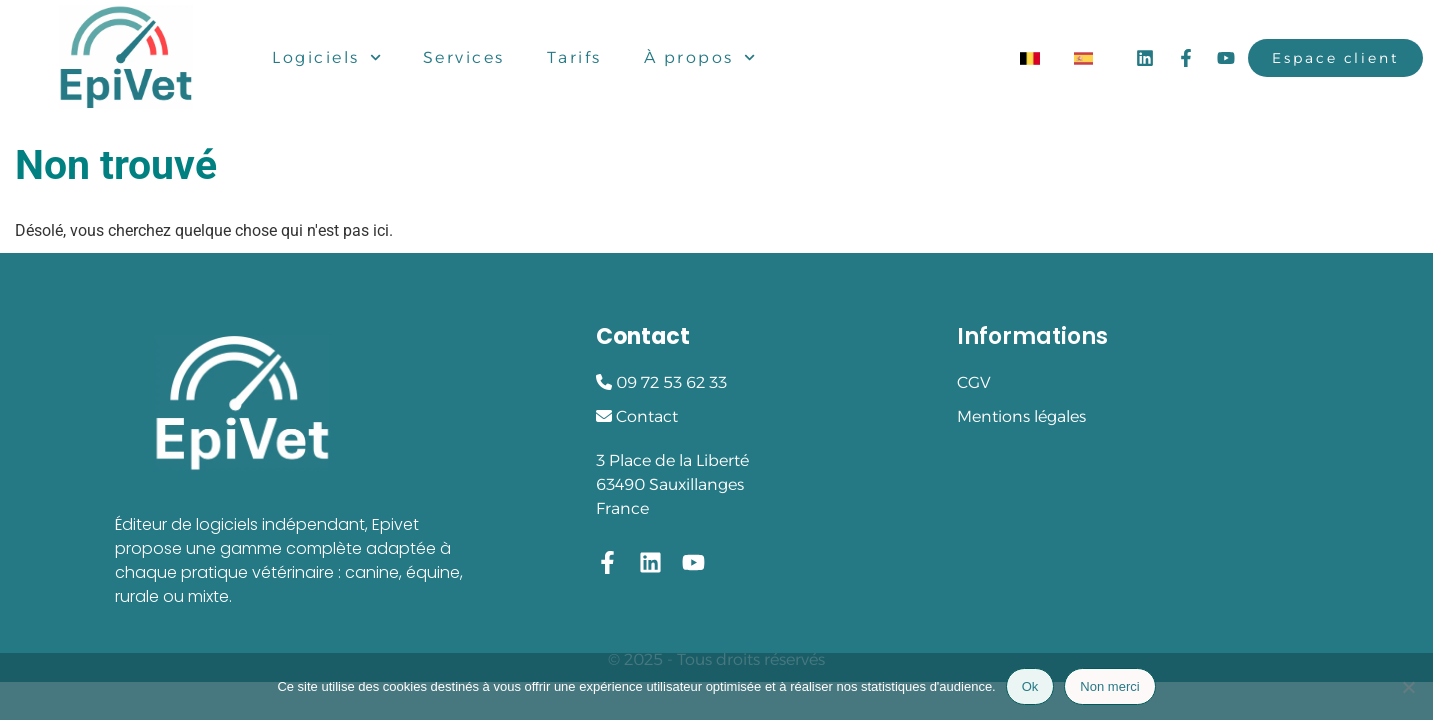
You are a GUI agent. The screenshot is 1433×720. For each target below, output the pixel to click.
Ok (1030, 686)
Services (464, 57)
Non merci (1109, 686)
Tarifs (574, 57)
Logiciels (326, 58)
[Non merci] (1408, 687)
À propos (699, 58)
